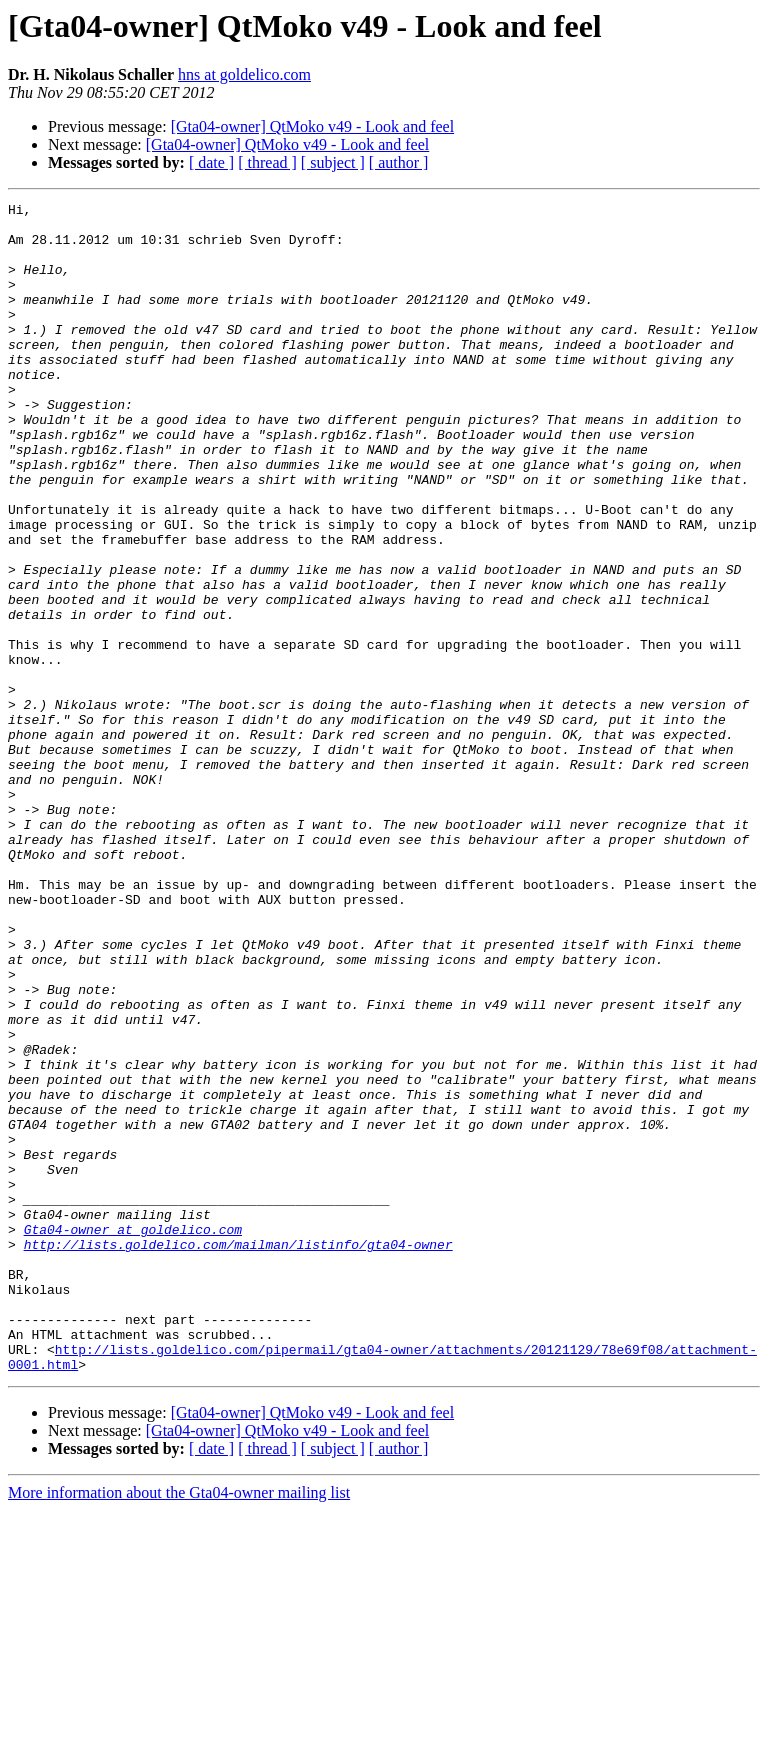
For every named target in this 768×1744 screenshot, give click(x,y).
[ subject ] (333, 162)
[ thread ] (267, 162)
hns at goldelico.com (244, 74)
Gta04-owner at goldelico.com (133, 1436)
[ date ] (211, 162)
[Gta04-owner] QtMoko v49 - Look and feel (312, 126)
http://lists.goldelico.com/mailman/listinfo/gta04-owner (238, 1454)
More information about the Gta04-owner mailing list (179, 1726)
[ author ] (399, 162)
